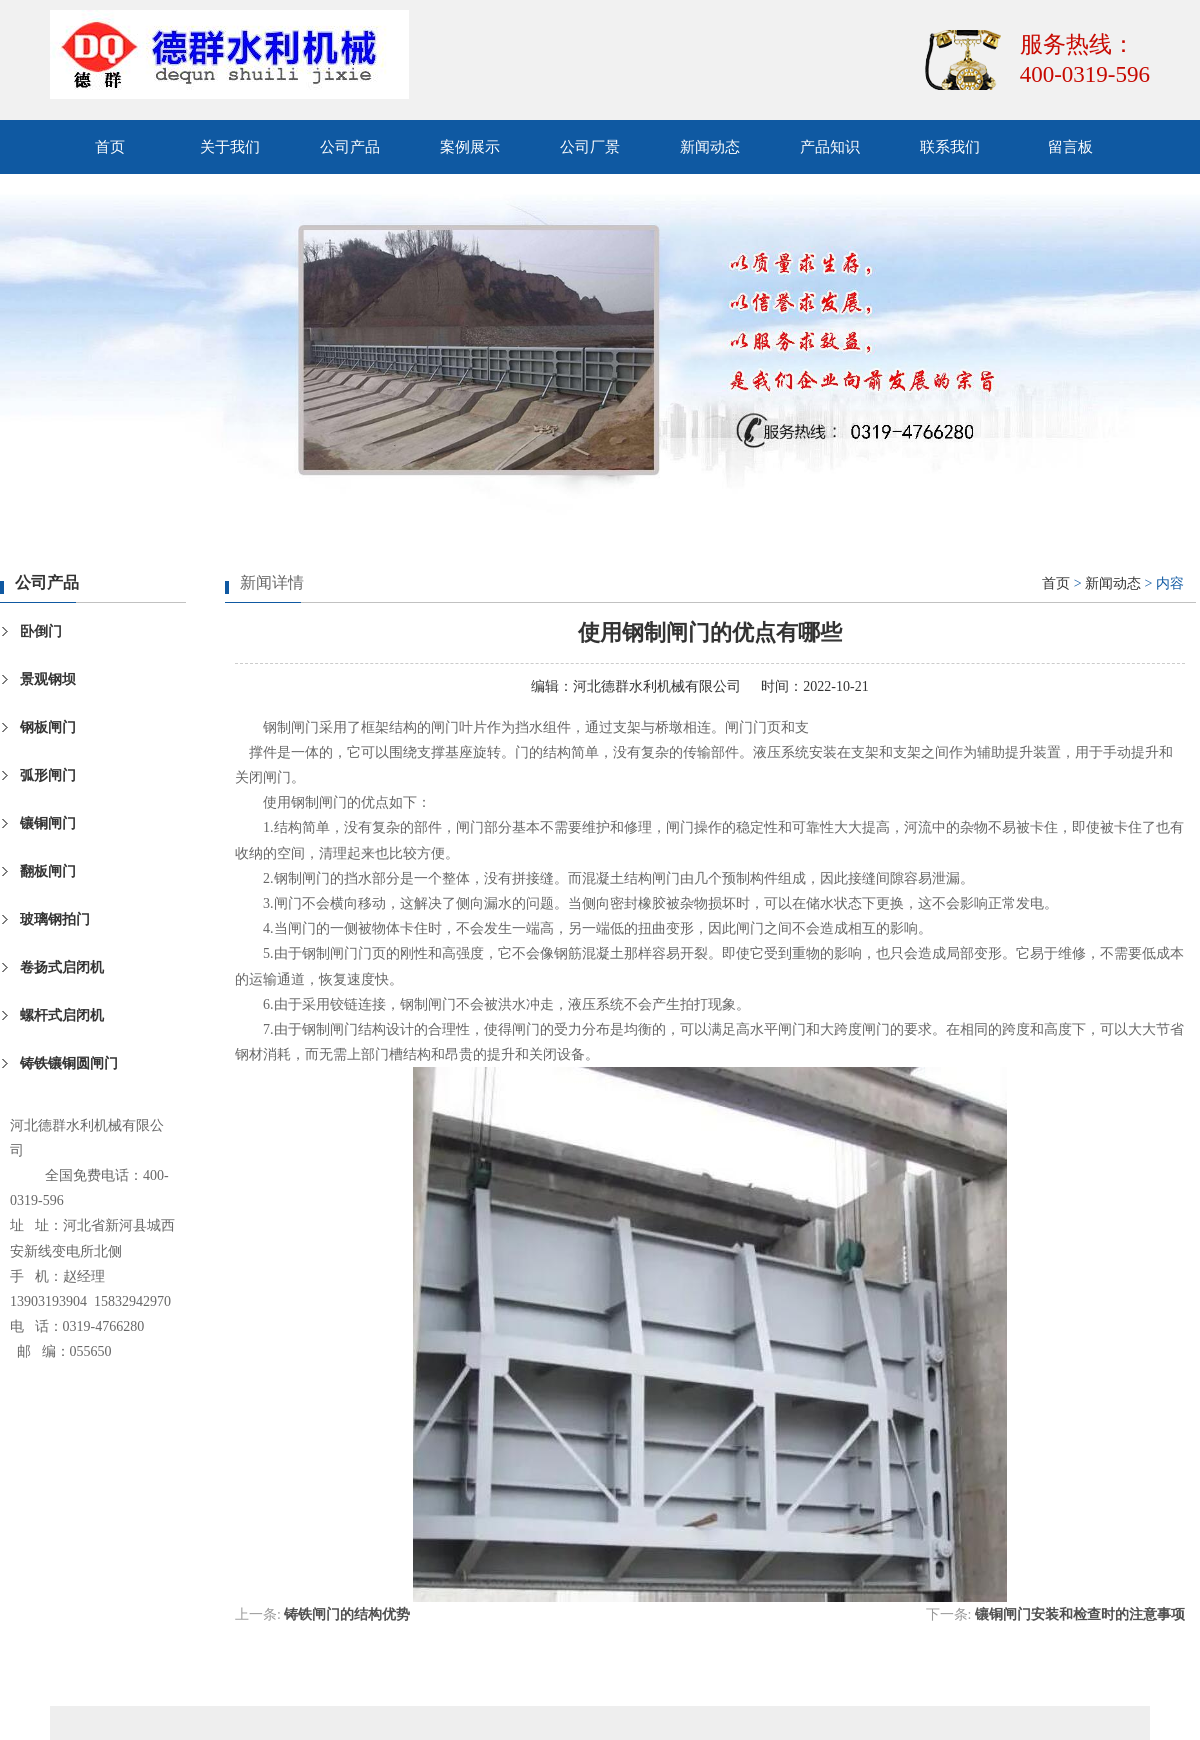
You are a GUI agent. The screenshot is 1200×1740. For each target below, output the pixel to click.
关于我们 (230, 147)
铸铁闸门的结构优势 (347, 1614)
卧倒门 (41, 631)
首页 (110, 147)
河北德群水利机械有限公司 (657, 686)
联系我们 (950, 147)
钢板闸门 (48, 727)
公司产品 (350, 147)
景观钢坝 (48, 679)
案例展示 (470, 147)
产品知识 (830, 147)
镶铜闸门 (48, 823)
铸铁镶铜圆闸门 (69, 1063)
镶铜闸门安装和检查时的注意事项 (1080, 1614)
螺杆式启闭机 (62, 1015)
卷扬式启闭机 (62, 967)
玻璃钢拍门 (55, 919)
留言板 (1070, 147)
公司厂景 (590, 147)
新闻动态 (710, 147)
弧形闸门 (48, 775)
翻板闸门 (48, 871)
